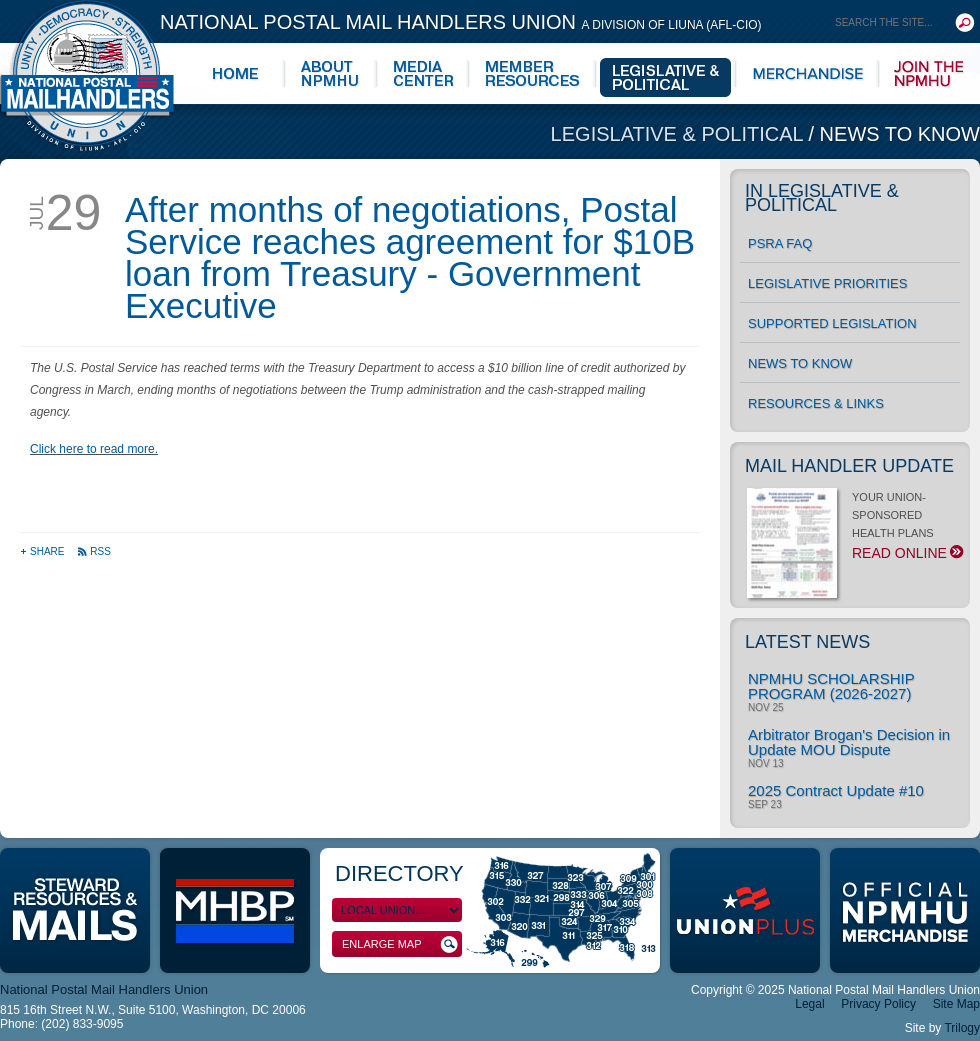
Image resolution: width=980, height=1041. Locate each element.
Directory (399, 873)
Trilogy (962, 1028)
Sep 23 (765, 805)
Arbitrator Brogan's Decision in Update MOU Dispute (849, 742)
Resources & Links (816, 403)
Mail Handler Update (849, 466)
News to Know (900, 134)
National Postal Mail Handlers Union (461, 22)
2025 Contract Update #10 (836, 790)
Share (43, 551)
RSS (94, 551)
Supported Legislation (832, 323)
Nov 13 (766, 764)
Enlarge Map (400, 944)
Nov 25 (766, 708)
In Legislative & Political (822, 198)
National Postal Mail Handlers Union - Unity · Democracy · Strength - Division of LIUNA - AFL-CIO (87, 75)
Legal (809, 1004)
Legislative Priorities (827, 283)
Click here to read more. (94, 449)
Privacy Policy (878, 1004)
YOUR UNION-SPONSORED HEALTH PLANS (853, 531)
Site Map (956, 1004)
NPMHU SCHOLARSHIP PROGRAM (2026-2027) (831, 686)
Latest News (807, 642)
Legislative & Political (680, 134)
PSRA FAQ (780, 243)
